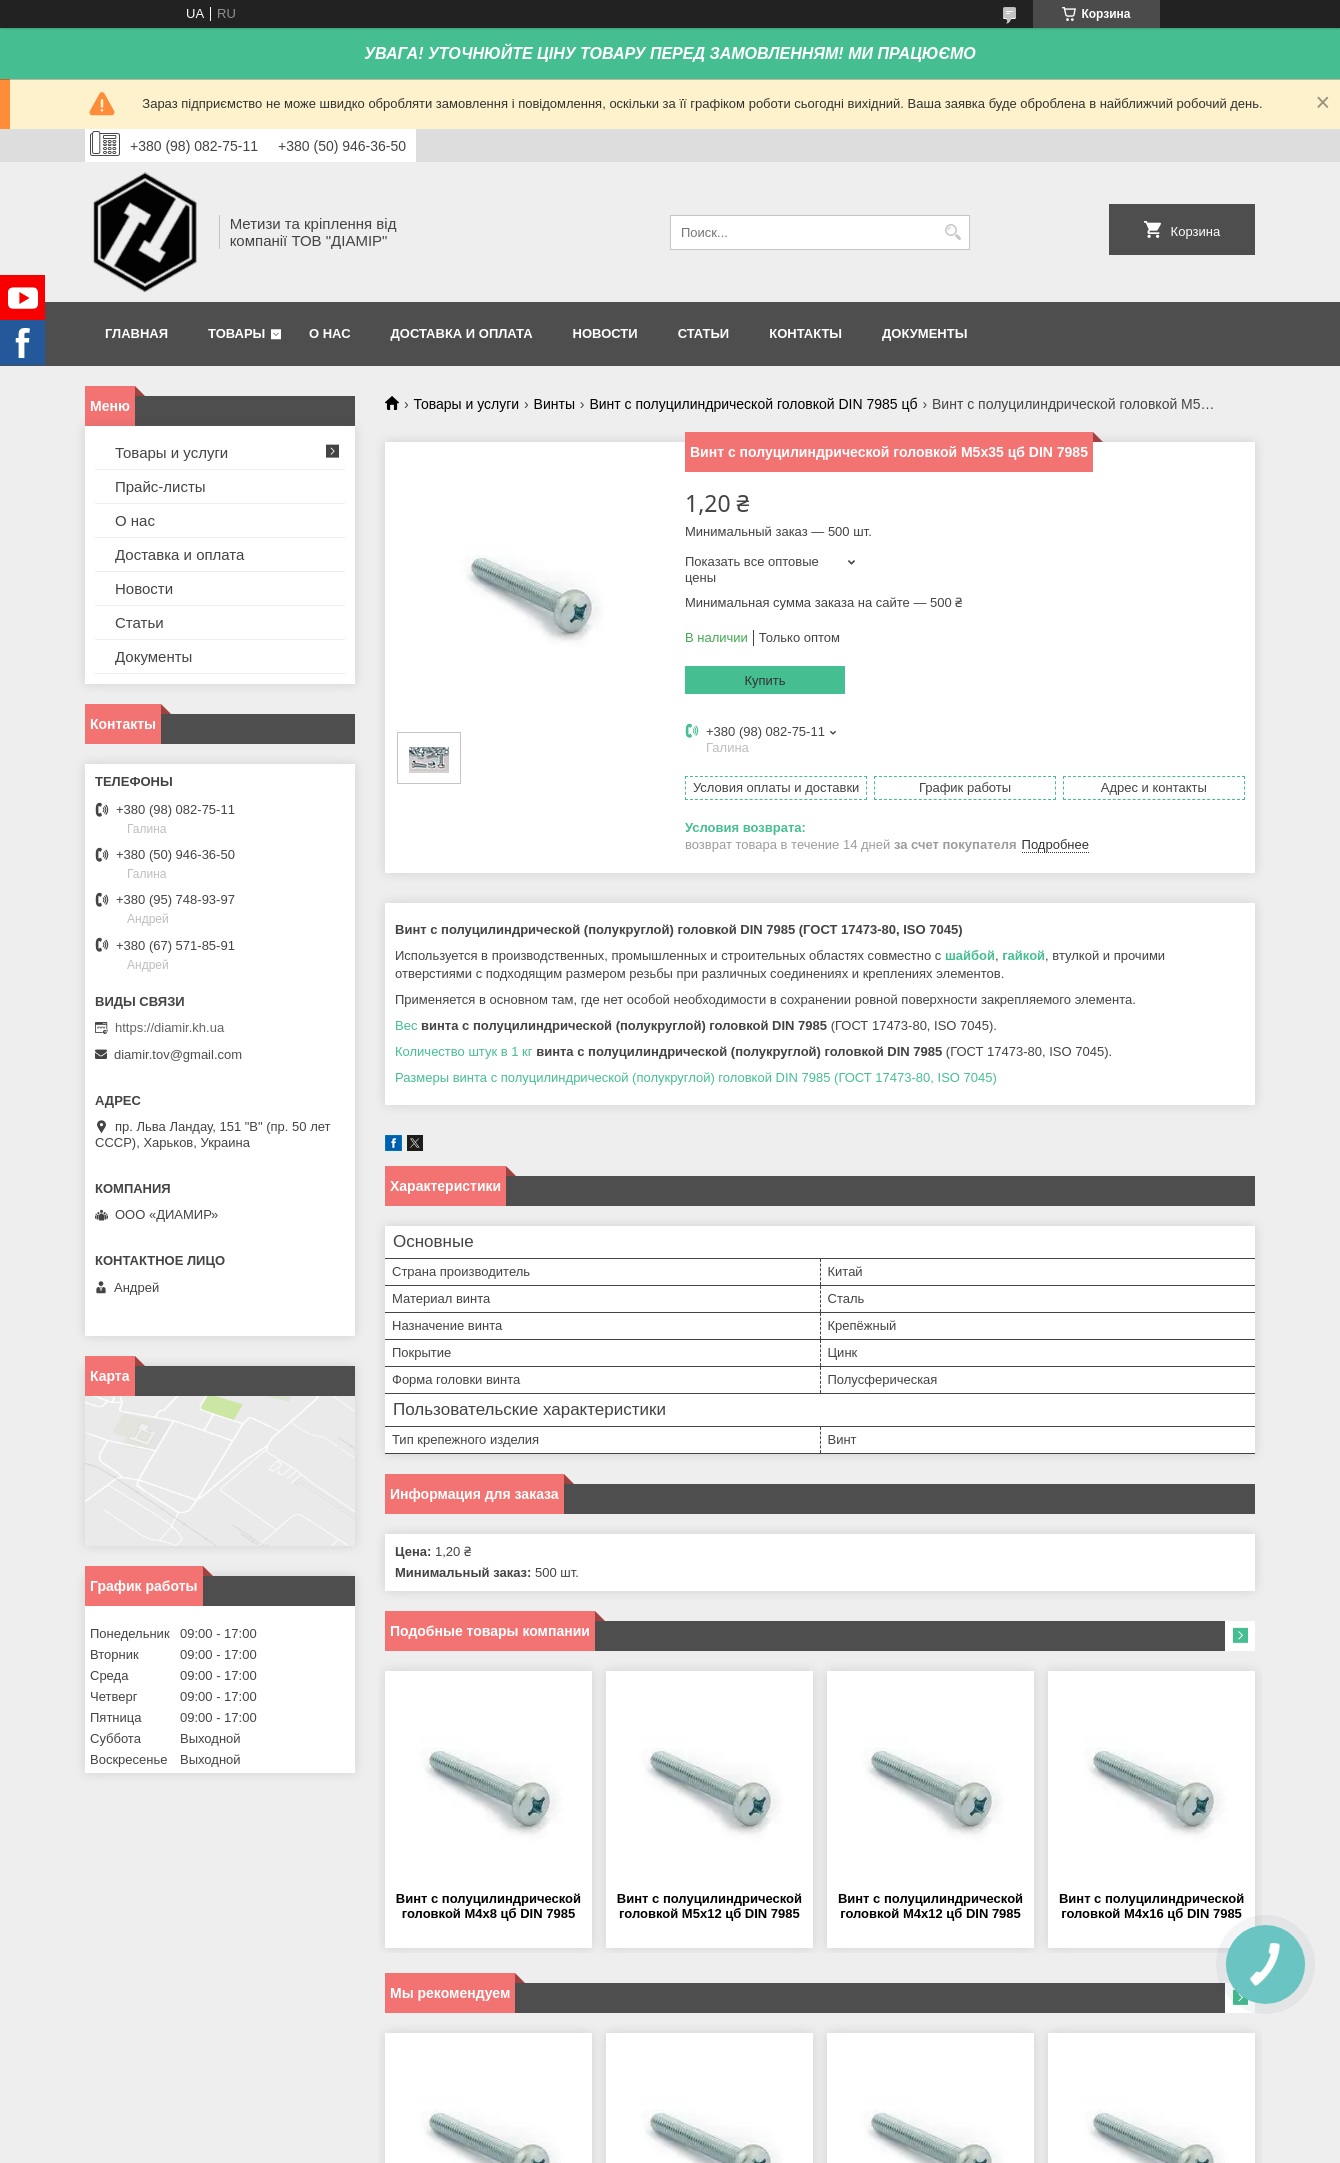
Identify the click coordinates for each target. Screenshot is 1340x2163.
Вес (406, 1025)
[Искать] (952, 232)
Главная (136, 333)
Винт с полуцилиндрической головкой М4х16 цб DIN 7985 (1151, 1906)
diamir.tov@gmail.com (178, 1054)
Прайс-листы (160, 486)
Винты (554, 404)
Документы (924, 333)
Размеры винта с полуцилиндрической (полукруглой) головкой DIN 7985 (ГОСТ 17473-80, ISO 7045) (696, 1077)
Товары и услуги (466, 404)
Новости (605, 333)
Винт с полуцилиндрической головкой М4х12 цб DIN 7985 (930, 1906)
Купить (764, 680)
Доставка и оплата (462, 333)
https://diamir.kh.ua (169, 1027)
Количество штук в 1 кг (464, 1051)
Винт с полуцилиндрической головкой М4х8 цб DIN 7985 (488, 1906)
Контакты (805, 333)
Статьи (704, 333)
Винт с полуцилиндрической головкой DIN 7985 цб (753, 404)
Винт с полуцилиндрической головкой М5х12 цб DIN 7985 (709, 1906)
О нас (330, 333)
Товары (236, 333)
